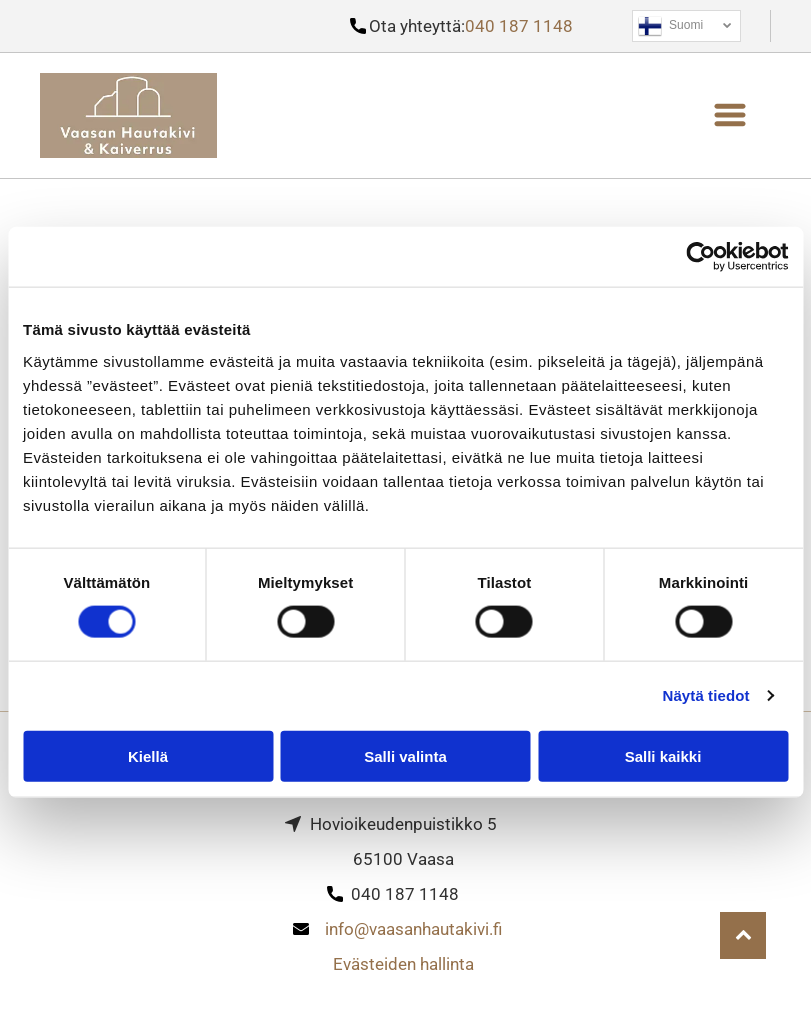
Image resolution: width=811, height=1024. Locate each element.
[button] (730, 115)
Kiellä (148, 756)
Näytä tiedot (706, 695)
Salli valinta (405, 756)
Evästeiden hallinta (403, 964)
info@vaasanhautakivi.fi (413, 929)
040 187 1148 (519, 26)
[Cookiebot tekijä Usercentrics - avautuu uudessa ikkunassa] (700, 257)
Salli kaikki (663, 756)
